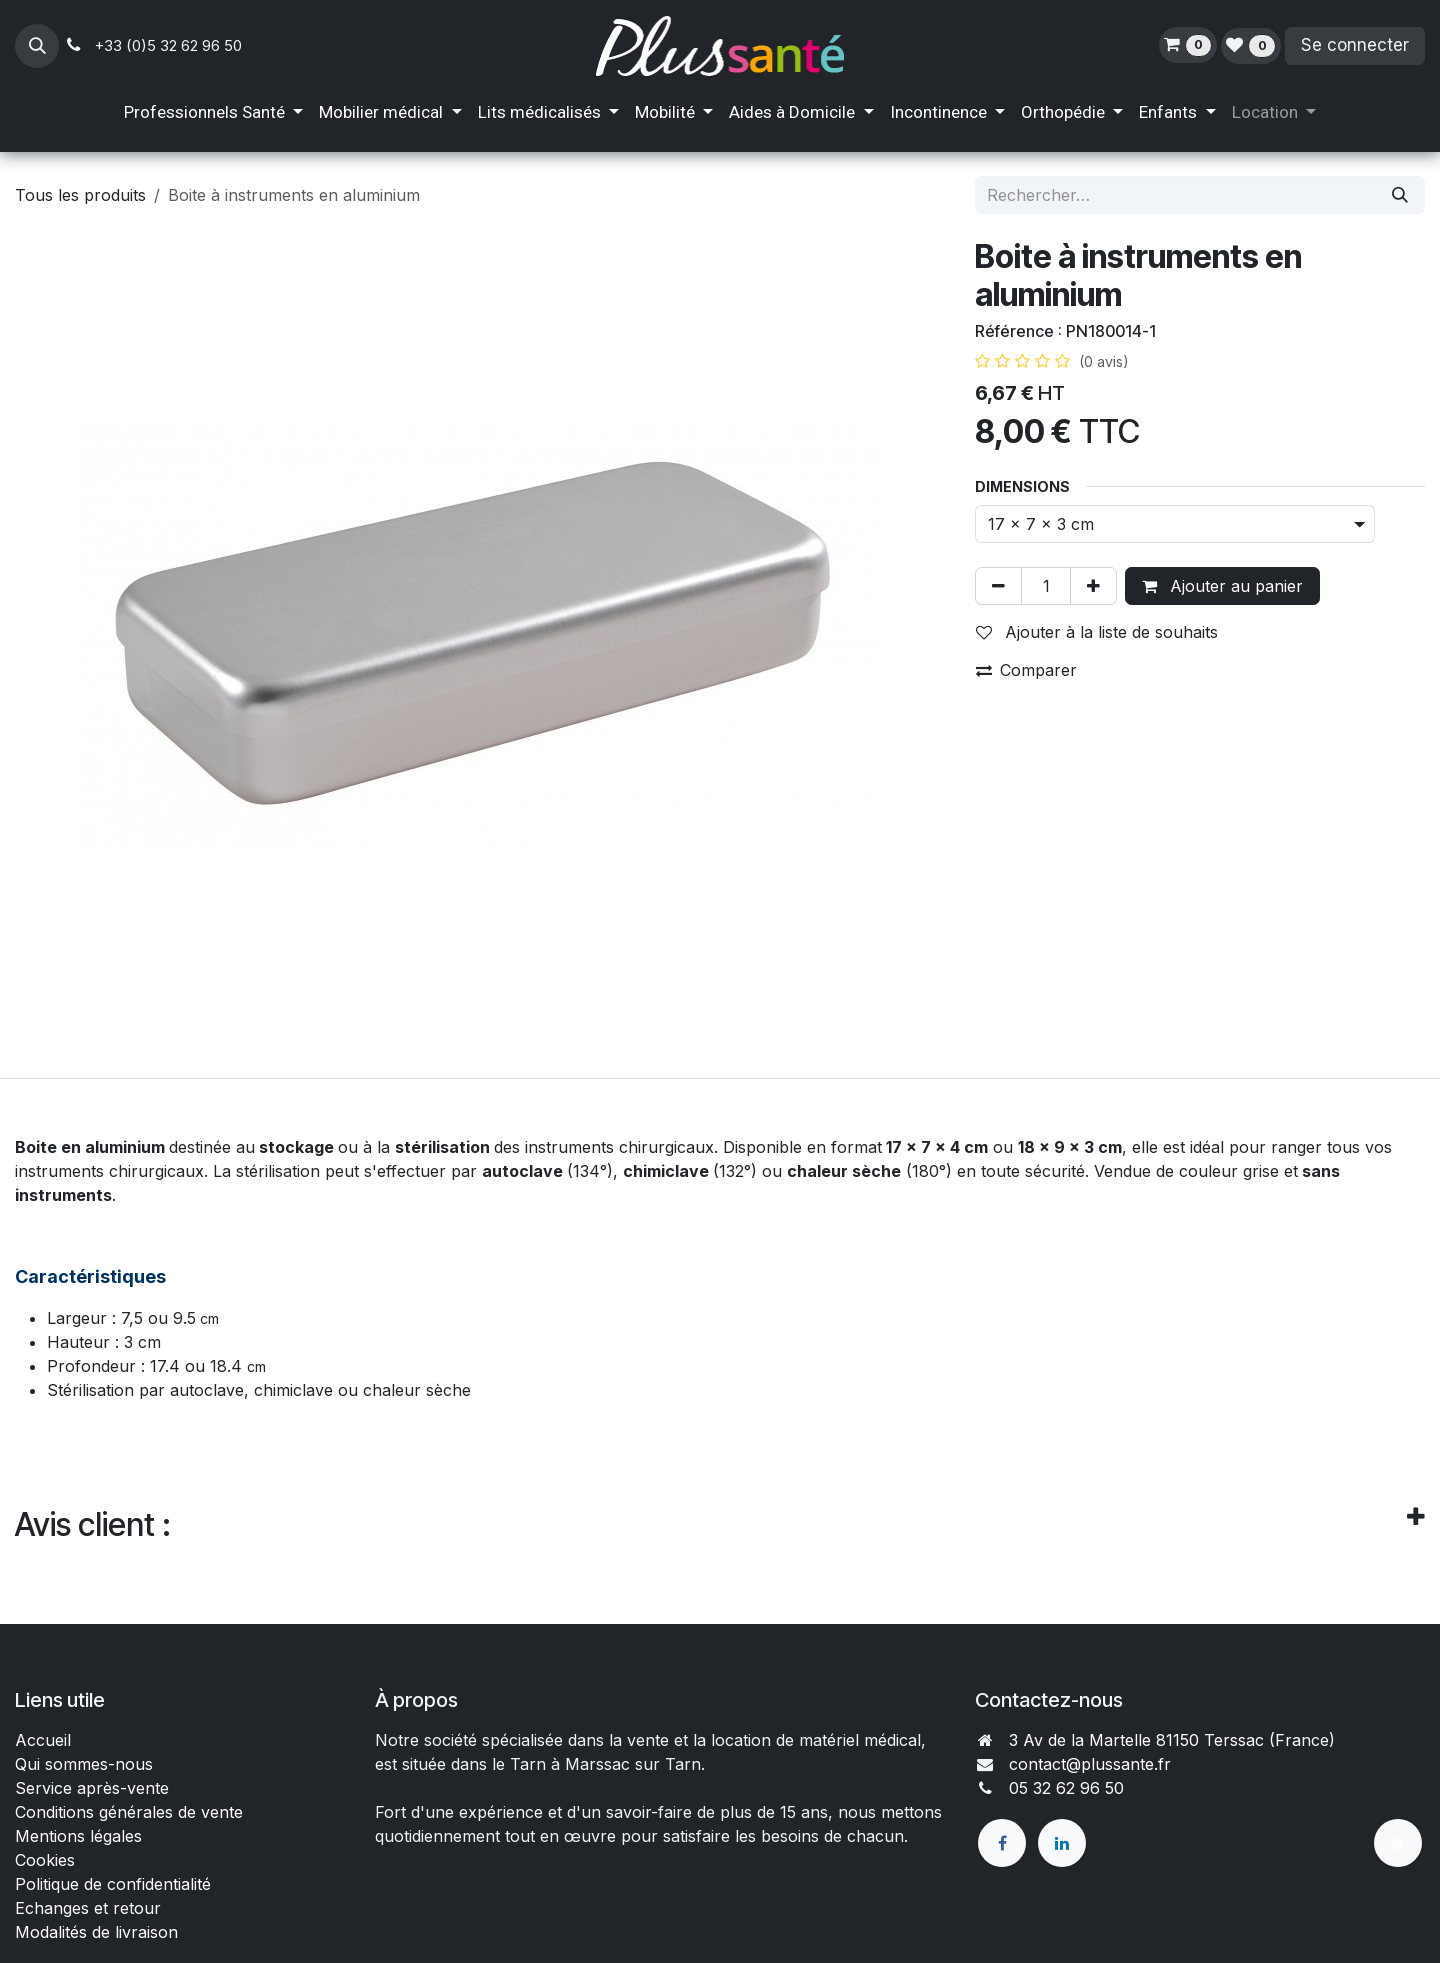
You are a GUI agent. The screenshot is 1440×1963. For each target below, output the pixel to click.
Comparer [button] (1026, 670)
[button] (37, 46)
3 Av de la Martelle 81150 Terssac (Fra (1155, 1740)
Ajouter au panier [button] (1222, 586)
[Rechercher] (1400, 195)
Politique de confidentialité (113, 1884)
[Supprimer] (998, 586)
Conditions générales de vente (131, 1812)
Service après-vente (92, 1788)
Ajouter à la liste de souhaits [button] (1097, 632)
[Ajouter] (1093, 586)
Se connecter (1355, 45)
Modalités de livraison (96, 1932)
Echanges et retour (88, 1908)
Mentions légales (78, 1836)
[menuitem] (213, 113)
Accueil (43, 1740)
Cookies (45, 1860)
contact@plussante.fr (1090, 1764)
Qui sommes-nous (84, 1764)
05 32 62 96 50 (1066, 1788)
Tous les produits (80, 195)
